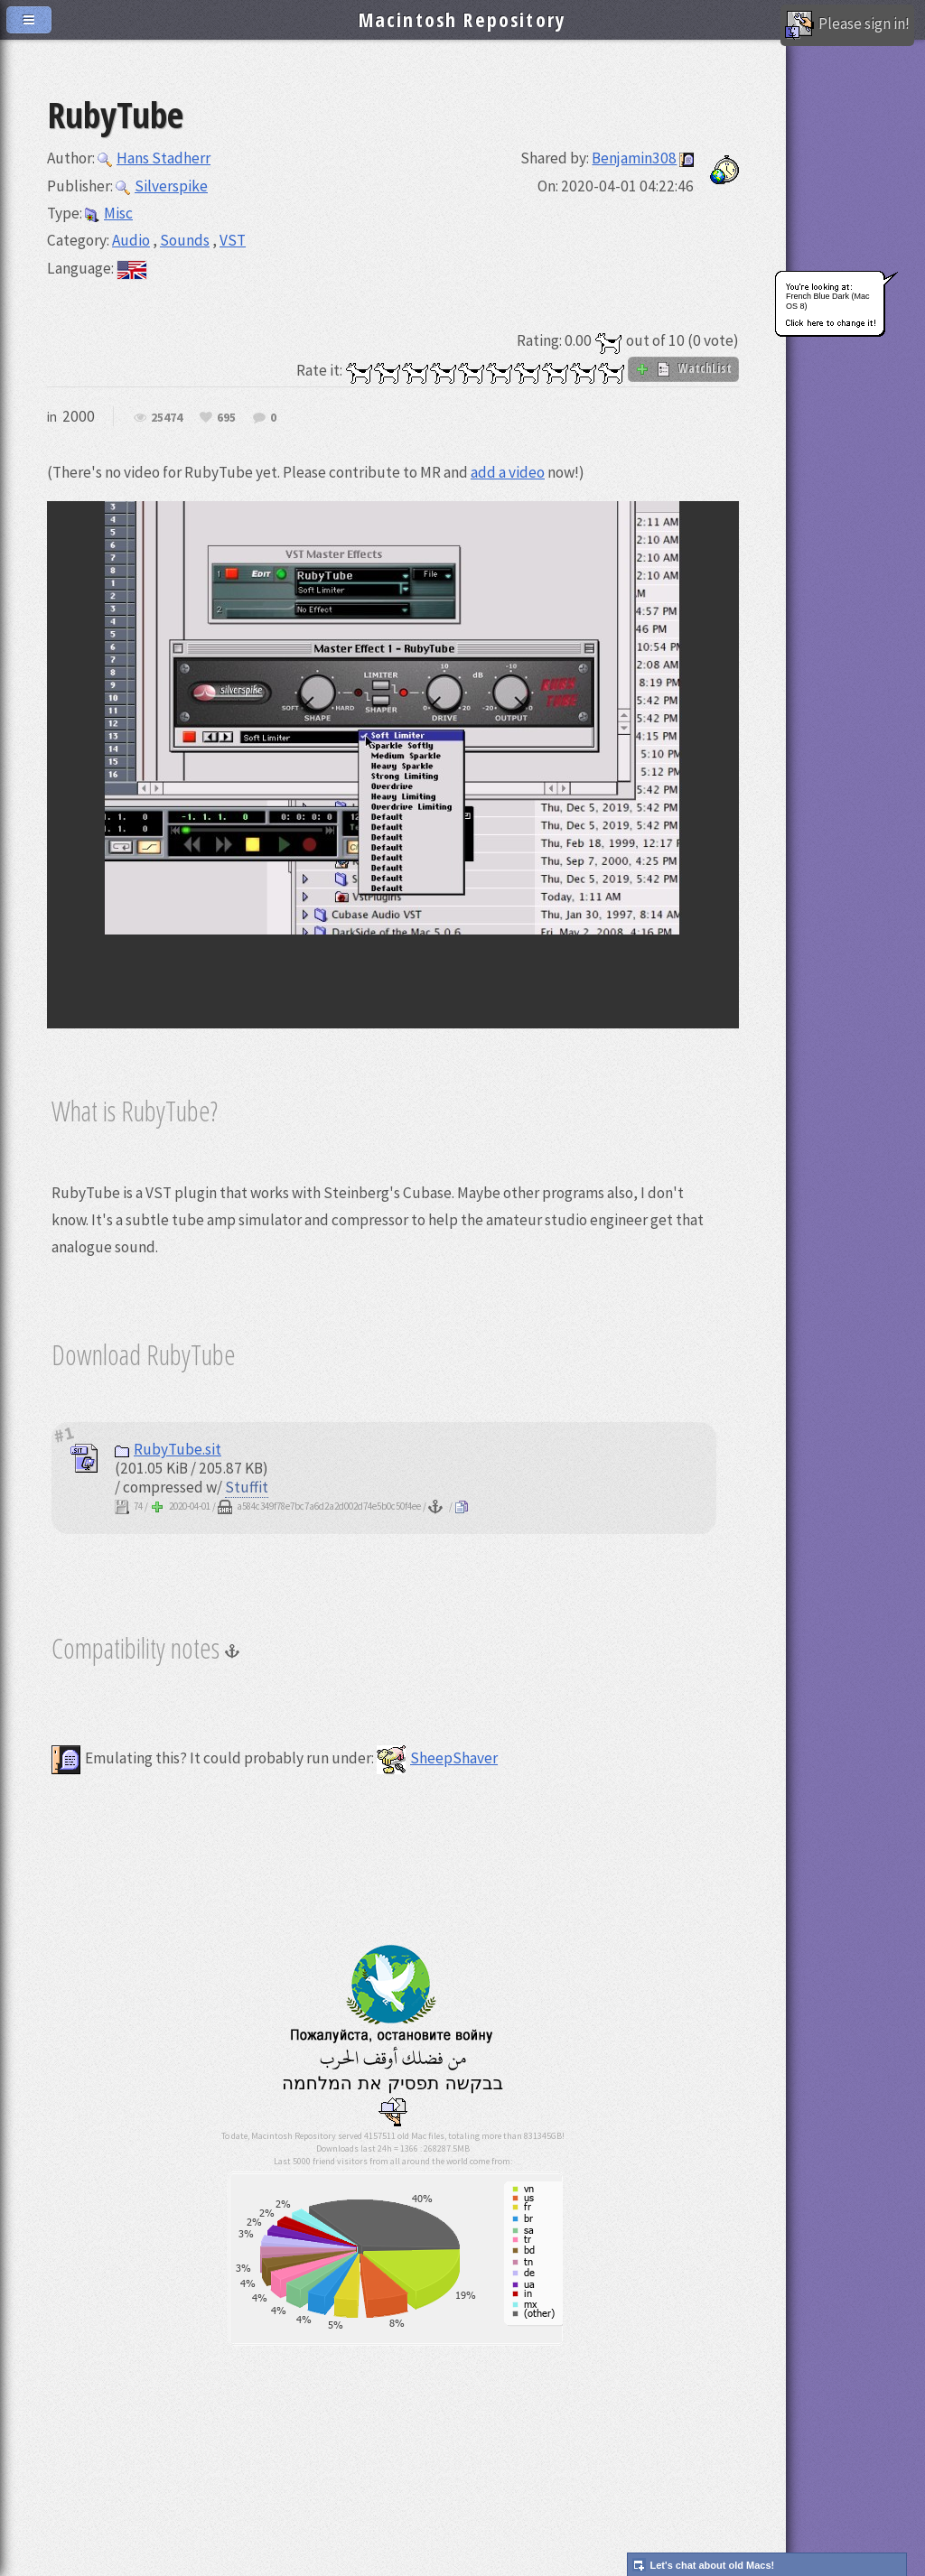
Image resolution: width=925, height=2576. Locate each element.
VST (233, 240)
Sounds (185, 240)
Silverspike (162, 186)
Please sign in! (847, 25)
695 (226, 418)
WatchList (683, 368)
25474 (166, 418)
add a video (508, 472)
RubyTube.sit (168, 1449)
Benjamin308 (634, 158)
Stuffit (246, 1487)
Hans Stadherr (154, 158)
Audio (131, 240)
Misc (109, 213)
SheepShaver (437, 1758)
